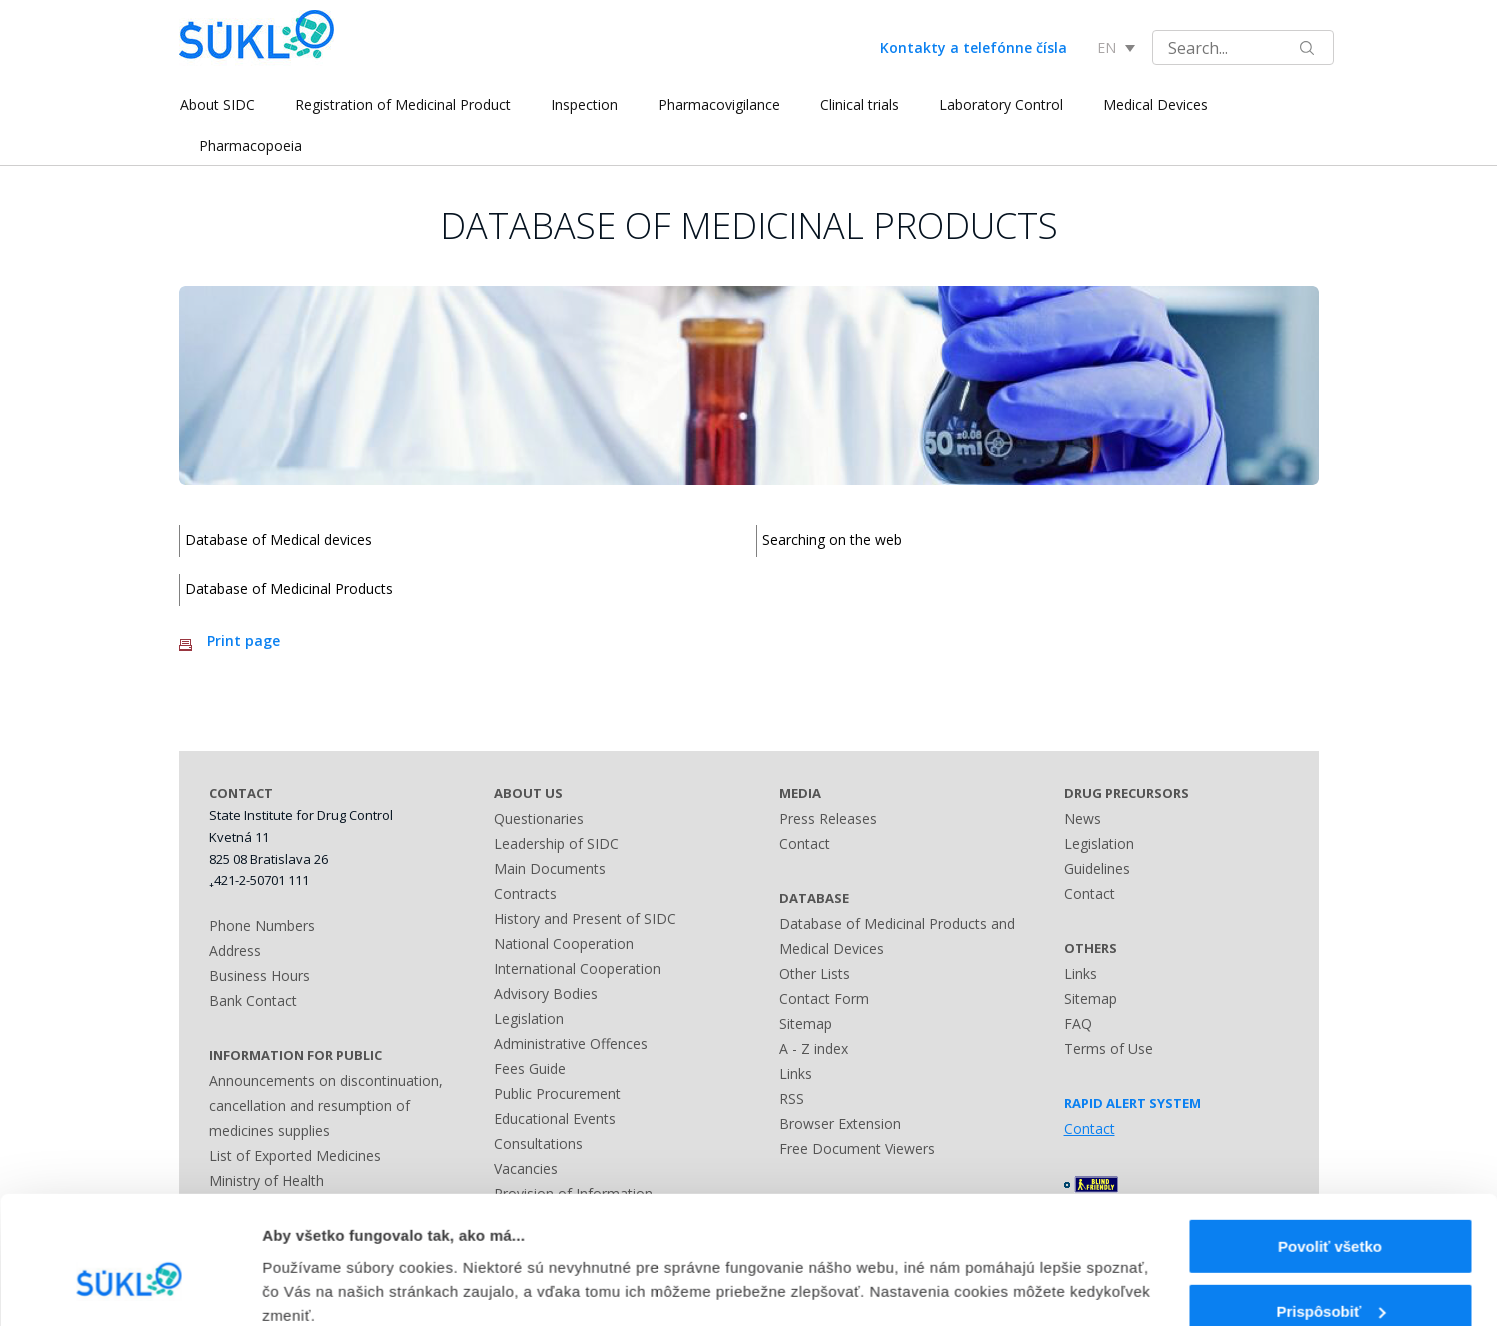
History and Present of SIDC (585, 918)
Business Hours (259, 975)
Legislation (529, 1018)
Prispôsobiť (1330, 1209)
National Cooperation (564, 943)
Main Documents (550, 868)
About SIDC (216, 104)
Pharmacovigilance (718, 104)
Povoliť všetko (1330, 1144)
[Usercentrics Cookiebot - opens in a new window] (129, 1287)
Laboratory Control (1000, 104)
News (1082, 818)
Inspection (583, 104)
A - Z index (813, 1048)
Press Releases (828, 818)
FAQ (1078, 1023)
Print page (243, 640)
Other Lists (814, 973)
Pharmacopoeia (250, 145)
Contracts (525, 893)
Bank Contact (253, 1000)
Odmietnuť (1329, 1273)
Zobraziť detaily (319, 1267)
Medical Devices (1154, 104)
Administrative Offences (571, 1043)
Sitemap (805, 1023)
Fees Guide (530, 1068)
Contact (804, 843)
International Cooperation (577, 968)
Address (235, 950)
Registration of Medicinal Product (402, 104)
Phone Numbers (262, 925)
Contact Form (824, 998)
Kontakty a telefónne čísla (973, 47)
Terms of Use (1108, 1048)
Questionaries (539, 818)
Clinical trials (858, 104)
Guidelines (1097, 868)
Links (795, 1073)
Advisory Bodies (546, 993)
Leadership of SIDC (556, 843)
